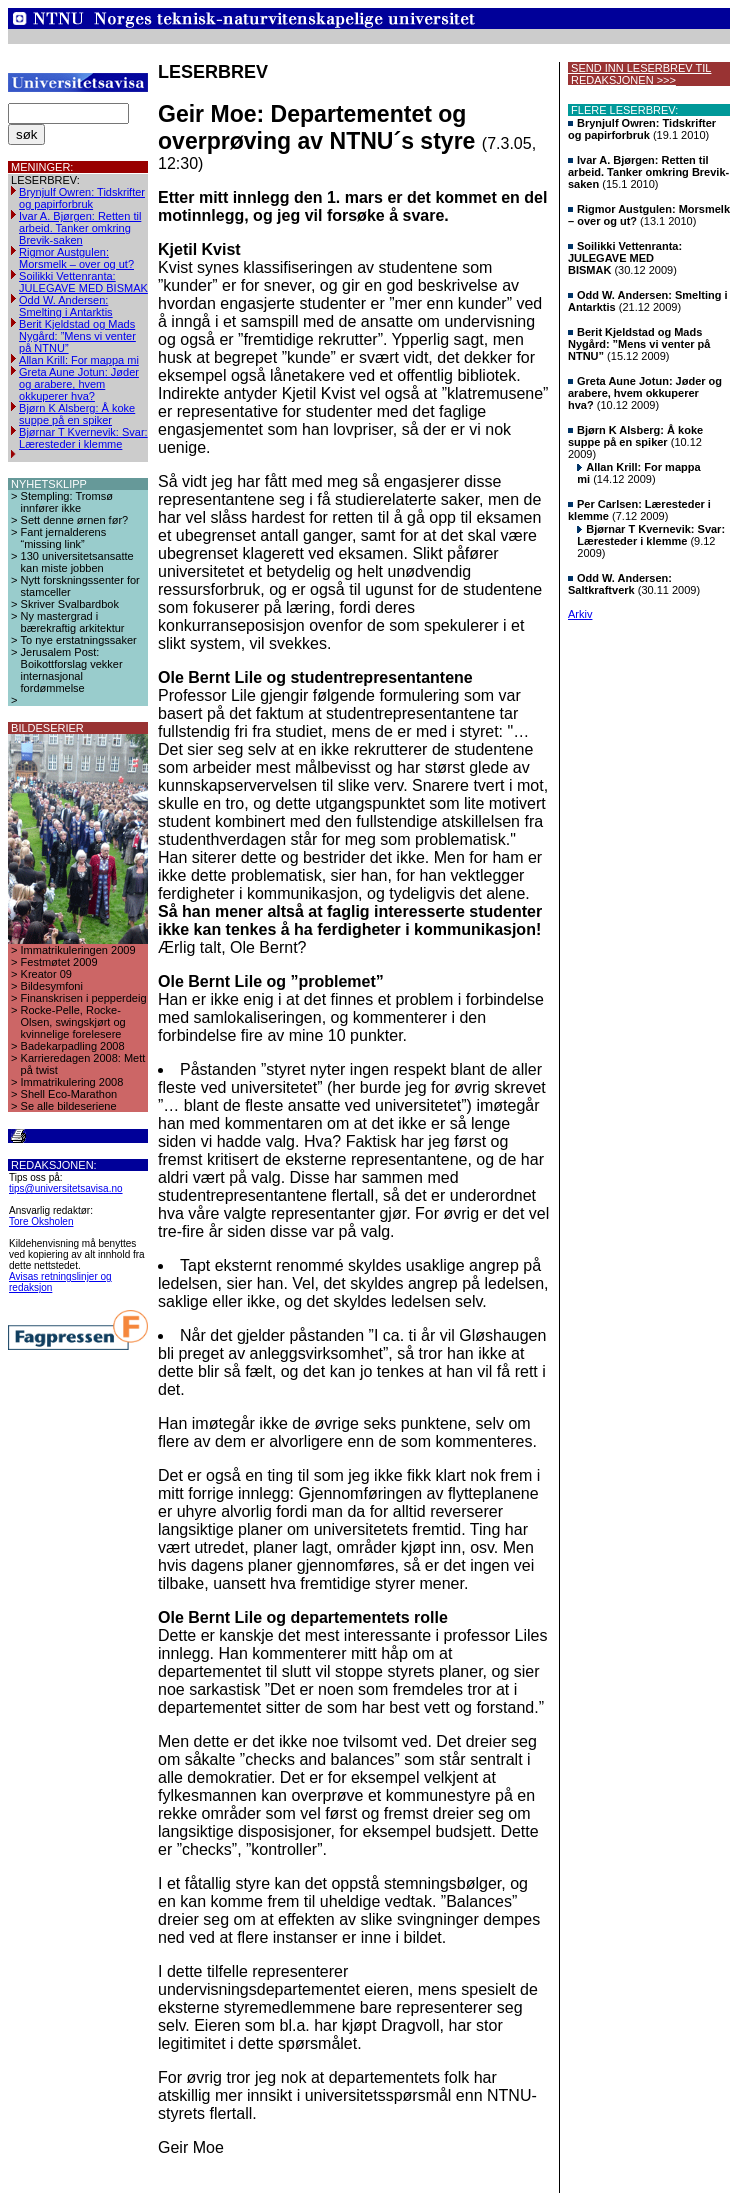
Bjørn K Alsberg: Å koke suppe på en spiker (77, 414)
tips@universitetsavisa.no (66, 1188)
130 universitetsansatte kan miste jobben (77, 562)
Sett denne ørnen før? (75, 520)
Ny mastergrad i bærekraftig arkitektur (73, 622)
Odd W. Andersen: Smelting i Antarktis (66, 306)
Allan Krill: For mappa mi (79, 360)
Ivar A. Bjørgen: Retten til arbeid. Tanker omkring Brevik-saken (80, 228)
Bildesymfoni (52, 986)
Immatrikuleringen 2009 (78, 950)
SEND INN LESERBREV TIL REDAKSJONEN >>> (639, 74)
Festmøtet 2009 (59, 962)
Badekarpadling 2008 (73, 1046)
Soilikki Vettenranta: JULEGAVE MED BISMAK (83, 282)
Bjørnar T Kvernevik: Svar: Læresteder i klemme (83, 438)
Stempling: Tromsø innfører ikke (67, 502)
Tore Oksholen (41, 1221)
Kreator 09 (46, 974)
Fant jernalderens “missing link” (64, 538)
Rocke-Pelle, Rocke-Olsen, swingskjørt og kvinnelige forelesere (73, 1022)
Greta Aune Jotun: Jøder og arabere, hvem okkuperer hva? (79, 384)
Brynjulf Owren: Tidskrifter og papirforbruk (82, 198)
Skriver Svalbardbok (70, 604)
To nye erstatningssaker (79, 640)
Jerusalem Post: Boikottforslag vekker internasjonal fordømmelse (72, 670)
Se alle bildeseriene (69, 1106)
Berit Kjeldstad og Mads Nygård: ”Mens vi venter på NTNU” (77, 336)
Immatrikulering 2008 (72, 1082)
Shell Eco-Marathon (69, 1094)
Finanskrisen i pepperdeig (84, 998)
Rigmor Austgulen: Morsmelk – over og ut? (76, 258)
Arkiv (580, 614)
